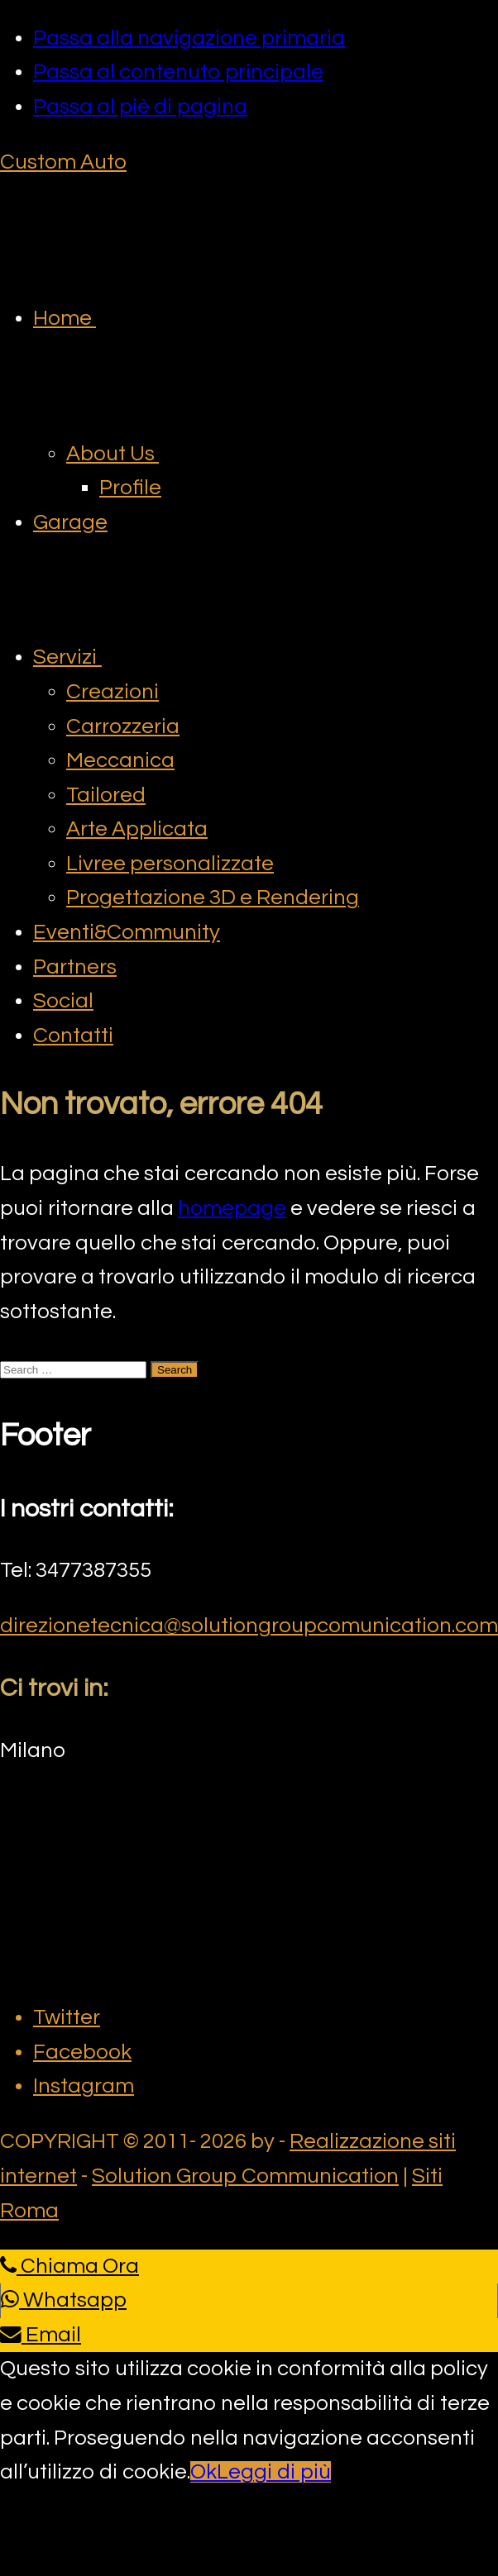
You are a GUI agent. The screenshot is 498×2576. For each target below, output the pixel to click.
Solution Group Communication (245, 2176)
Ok (203, 2472)
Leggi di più (274, 2472)
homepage (232, 1208)
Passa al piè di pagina (140, 106)
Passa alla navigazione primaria (189, 38)
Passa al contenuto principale (178, 72)
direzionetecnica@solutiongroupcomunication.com (249, 1625)
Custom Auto (63, 162)
